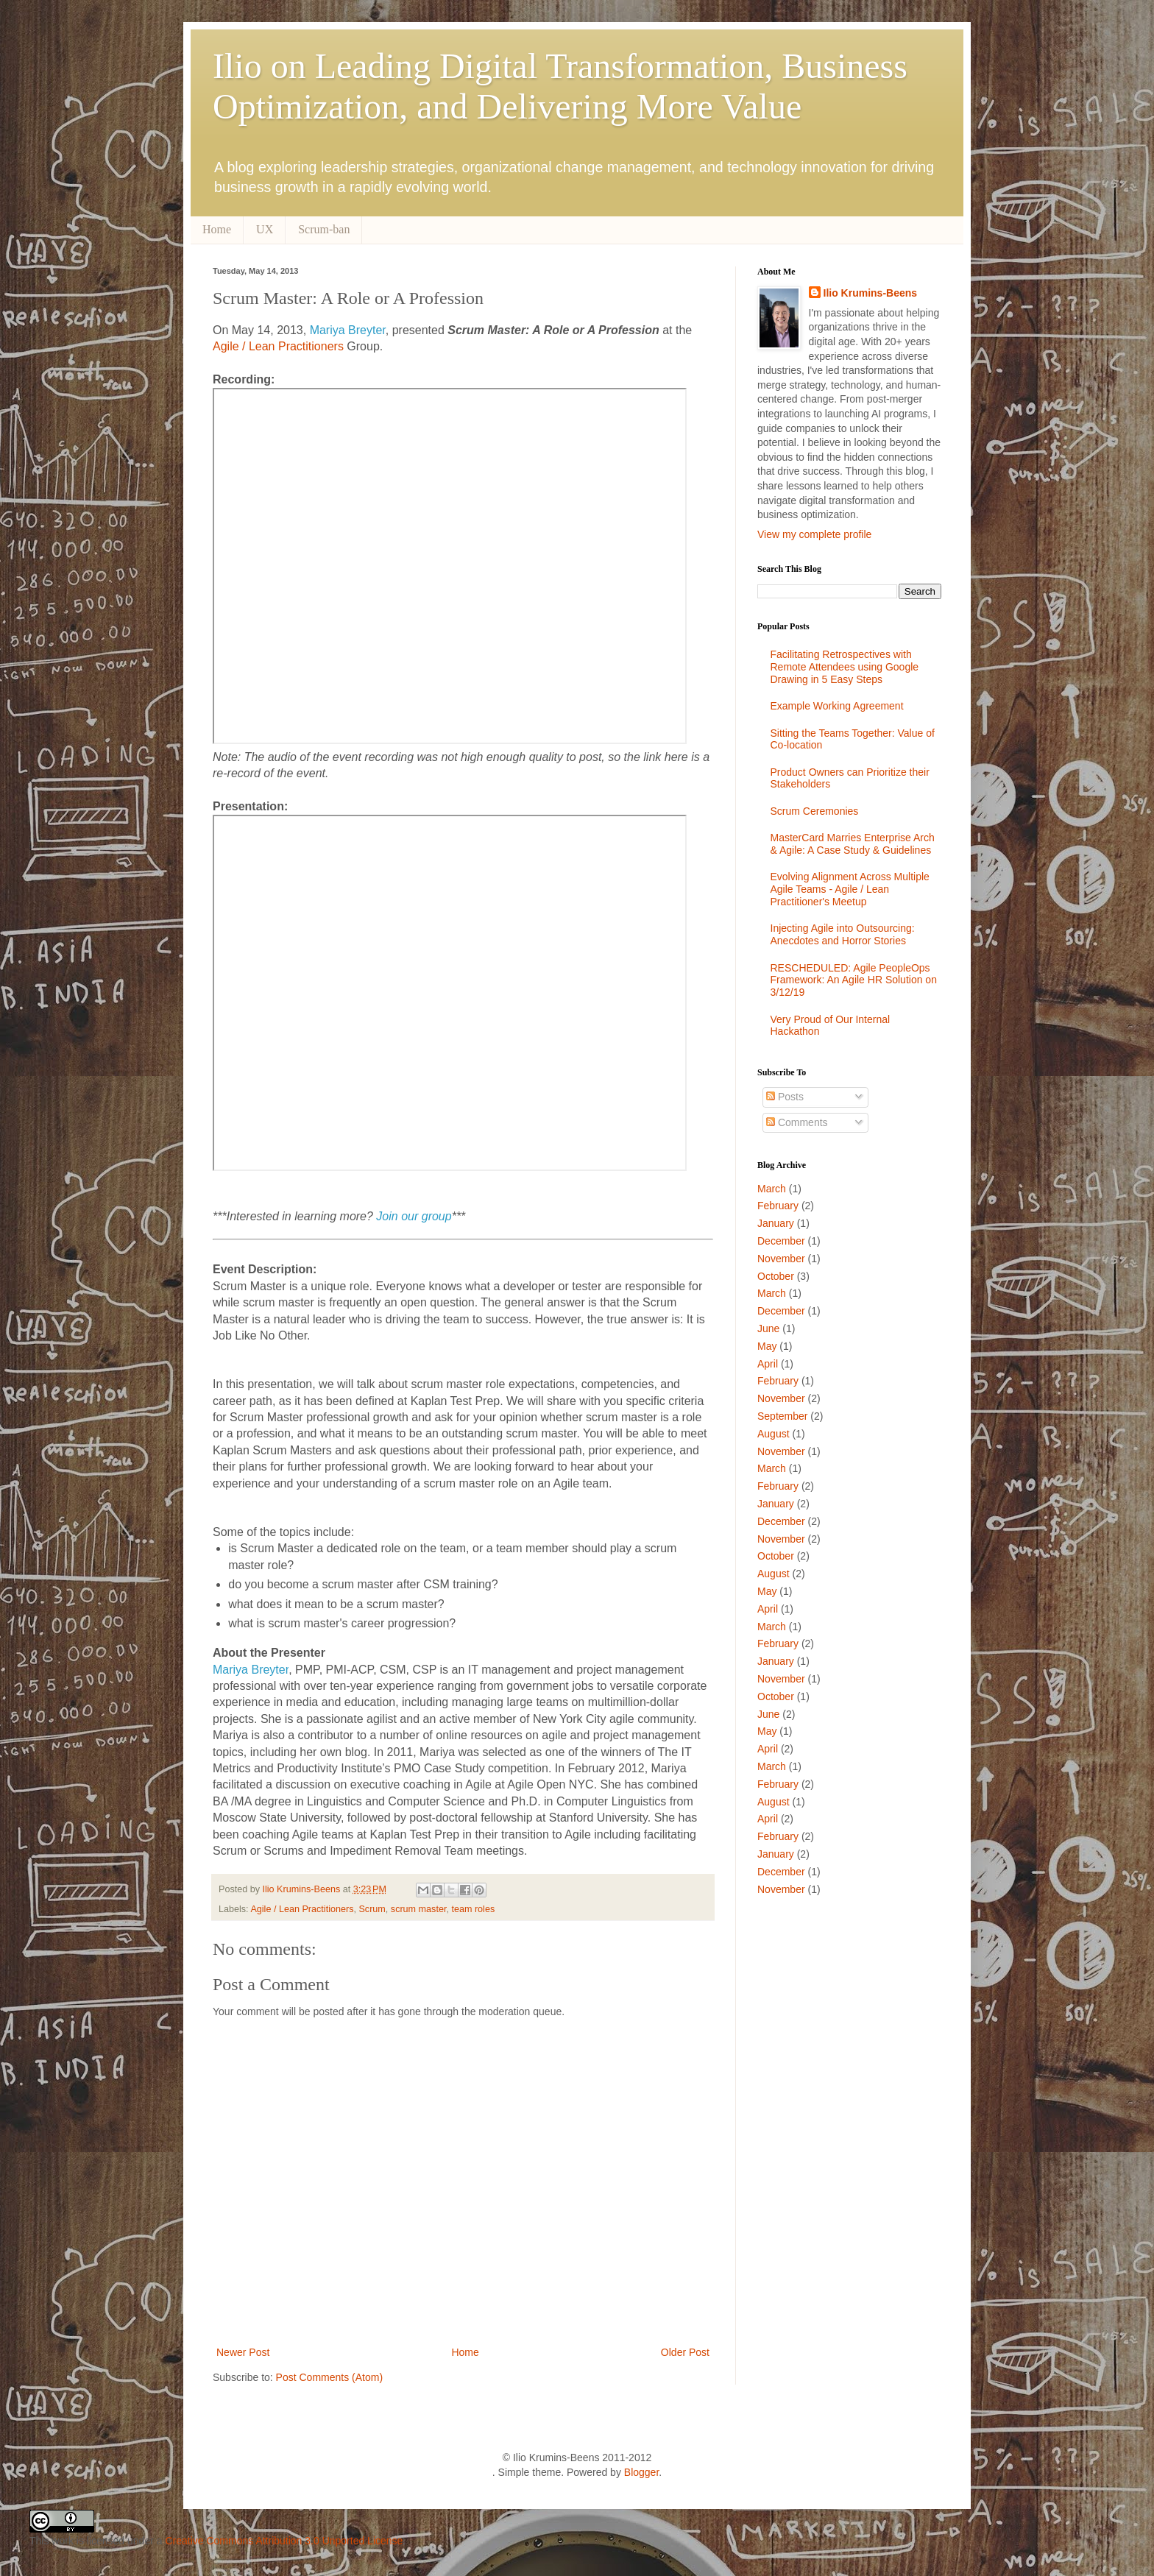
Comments (797, 1122)
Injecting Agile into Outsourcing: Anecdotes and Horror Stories (843, 934)
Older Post (685, 2352)
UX (264, 229)
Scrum (371, 1909)
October (775, 1276)
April (767, 1364)
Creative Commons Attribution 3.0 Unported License (284, 2541)
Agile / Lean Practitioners (278, 346)
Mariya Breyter (348, 330)
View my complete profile (814, 534)
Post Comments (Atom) (329, 2377)
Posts (785, 1097)
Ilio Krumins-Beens (303, 1889)
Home (216, 229)
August (773, 1434)
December (781, 1241)
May (766, 1346)
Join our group (413, 1216)
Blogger (641, 2472)
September (782, 1416)
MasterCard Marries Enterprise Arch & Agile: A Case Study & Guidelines (853, 844)
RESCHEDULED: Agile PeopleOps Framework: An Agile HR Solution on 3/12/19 (854, 980)
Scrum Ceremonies (815, 811)
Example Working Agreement (837, 706)
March (771, 1189)
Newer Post (242, 2352)
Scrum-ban (324, 229)
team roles (473, 1909)
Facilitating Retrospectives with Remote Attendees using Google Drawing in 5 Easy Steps (845, 666)
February (778, 1205)
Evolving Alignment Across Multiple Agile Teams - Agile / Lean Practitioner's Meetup (850, 889)
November (781, 1258)
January (775, 1223)
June (768, 1328)
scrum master (419, 1909)
